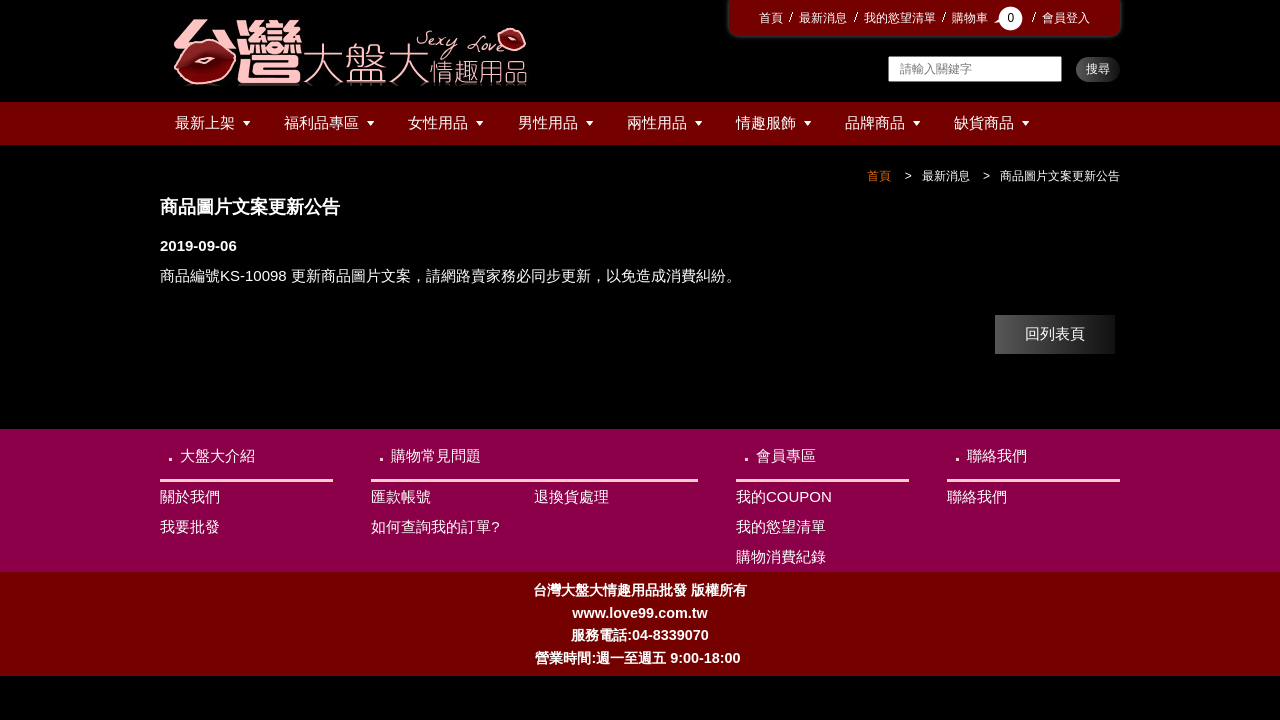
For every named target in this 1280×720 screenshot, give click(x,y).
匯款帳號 (401, 496)
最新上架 (205, 122)
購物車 (989, 18)
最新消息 (823, 18)
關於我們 (190, 496)
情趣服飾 (766, 122)
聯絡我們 (997, 455)
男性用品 (548, 122)
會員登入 (1066, 18)
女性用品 (438, 122)
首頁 (771, 18)
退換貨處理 (571, 496)
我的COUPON (784, 496)
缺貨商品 (984, 122)
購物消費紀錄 (781, 556)
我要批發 (190, 526)
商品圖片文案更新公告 (1060, 176)
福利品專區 (321, 122)
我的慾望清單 (900, 18)
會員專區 (786, 455)
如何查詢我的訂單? (435, 526)
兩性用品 (657, 122)
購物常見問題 (436, 455)
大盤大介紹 (217, 455)
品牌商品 (875, 122)
